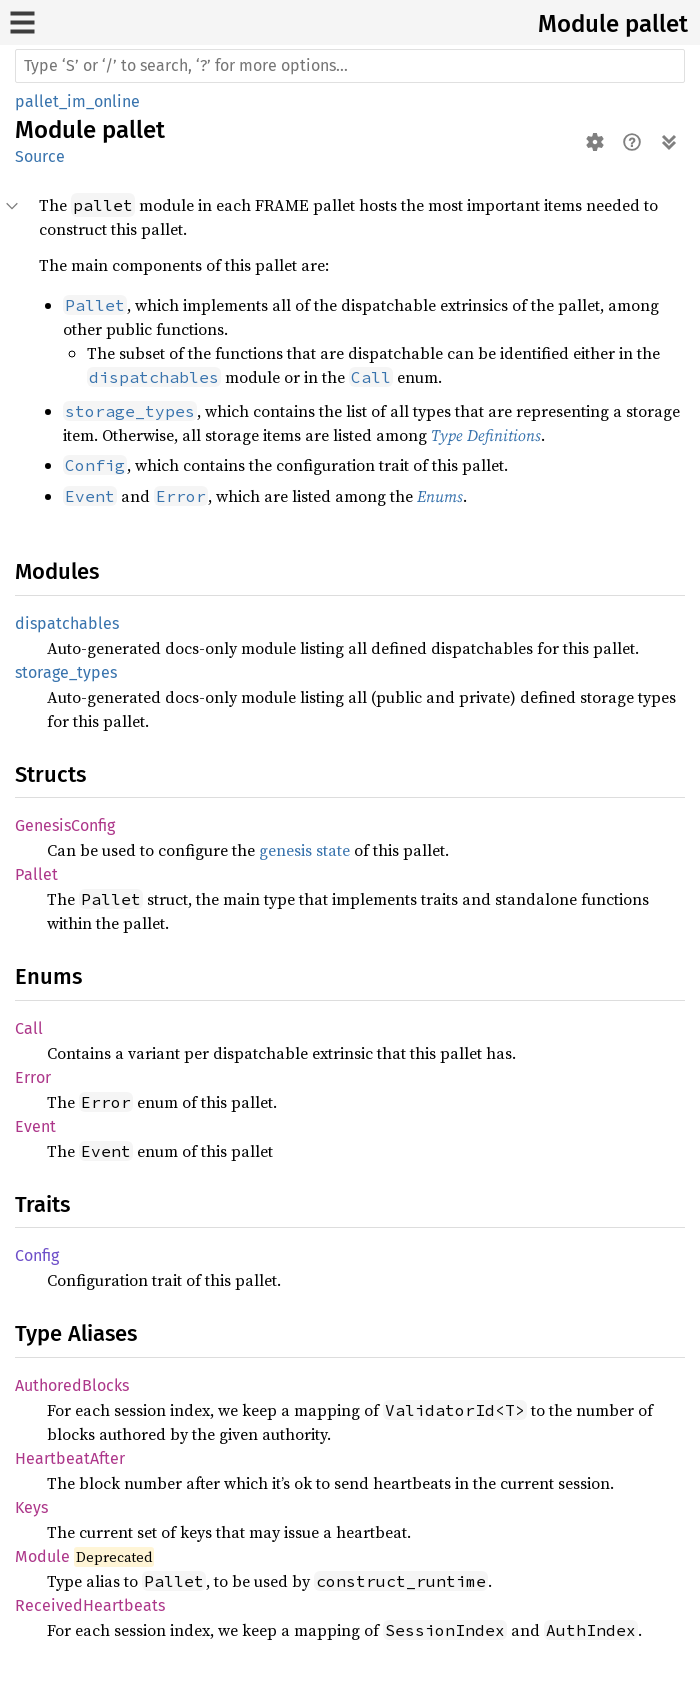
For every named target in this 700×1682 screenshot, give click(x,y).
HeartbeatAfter (70, 1458)
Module (42, 1556)
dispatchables (67, 623)
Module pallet (613, 24)
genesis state (304, 850)
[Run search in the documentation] (350, 66)
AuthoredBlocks (72, 1385)
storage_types (66, 672)
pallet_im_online (77, 101)
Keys (31, 1507)
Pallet (36, 874)
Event (35, 1126)
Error (33, 1077)
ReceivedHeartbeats (90, 1605)
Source (40, 156)
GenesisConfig (65, 825)
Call (29, 1028)
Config (37, 1255)
